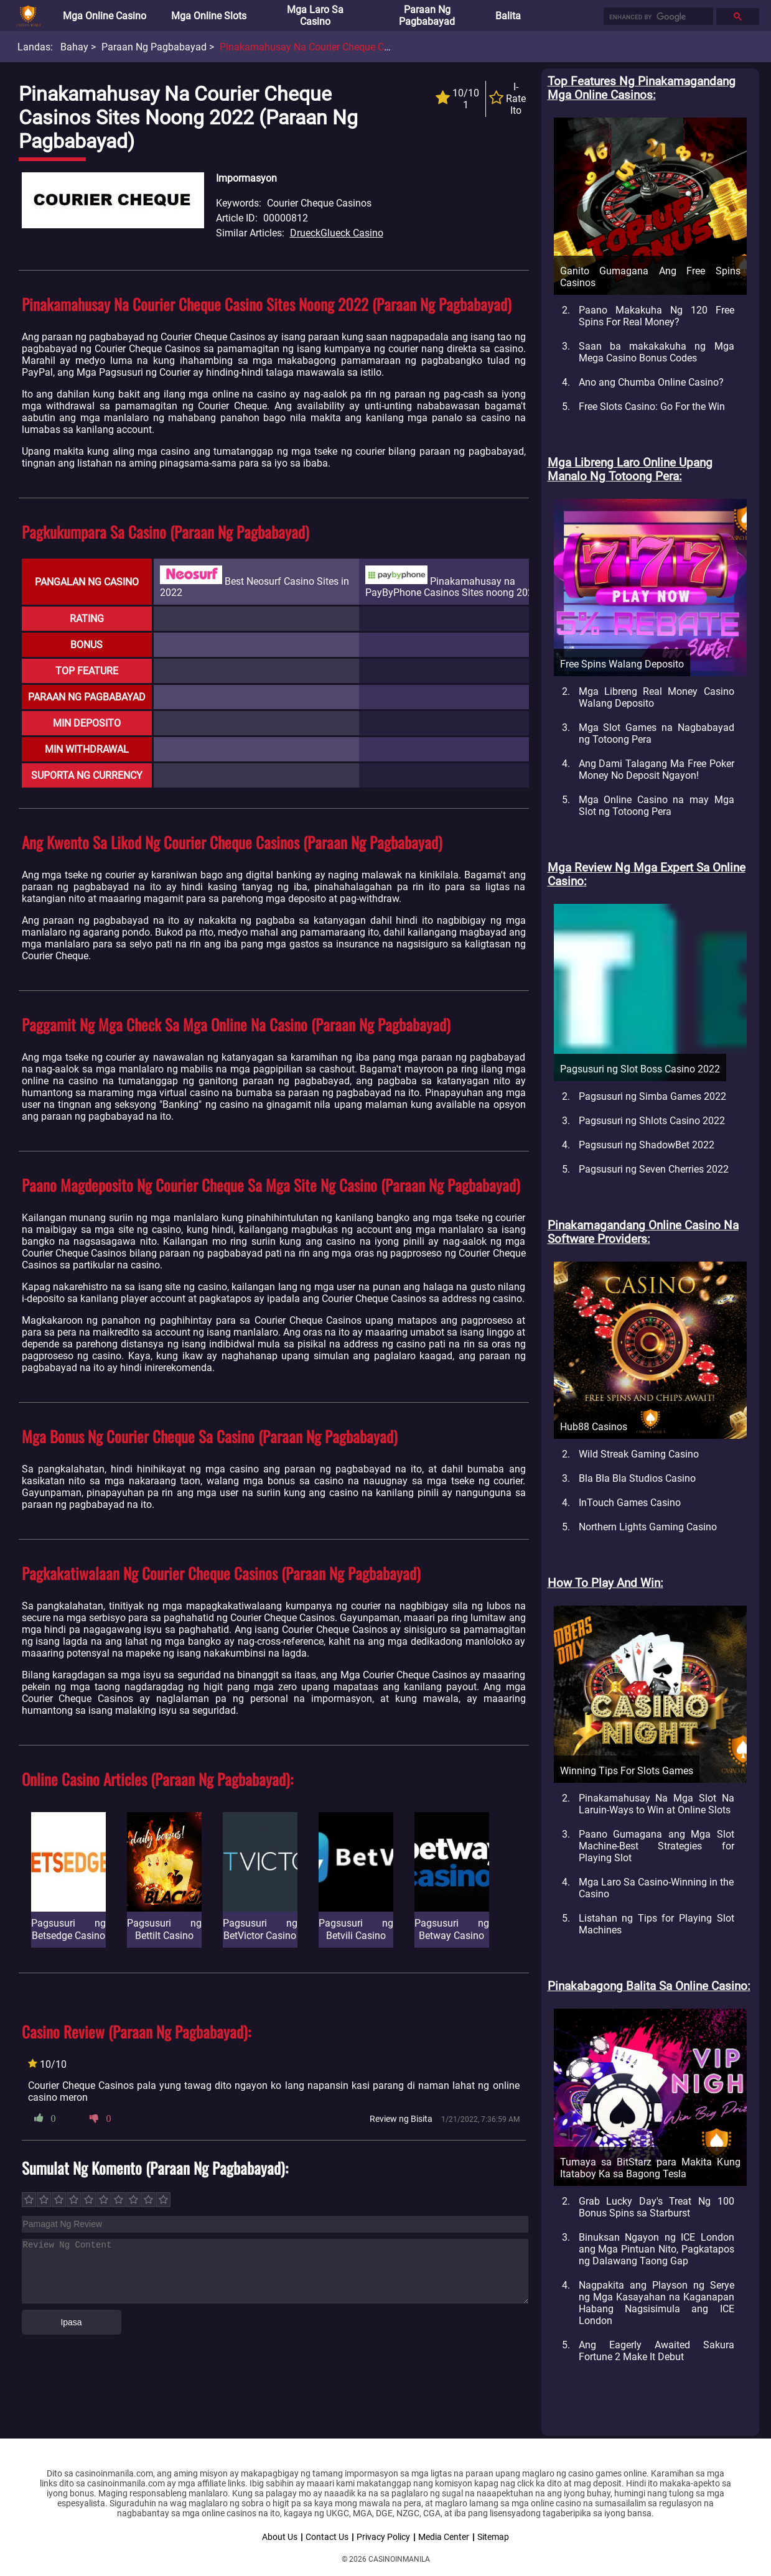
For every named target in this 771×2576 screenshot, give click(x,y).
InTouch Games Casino (630, 1503)
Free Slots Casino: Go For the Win (652, 406)
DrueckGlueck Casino (336, 233)
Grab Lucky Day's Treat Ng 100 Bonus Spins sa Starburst (656, 2207)
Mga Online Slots (208, 16)
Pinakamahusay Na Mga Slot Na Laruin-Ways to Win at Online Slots (656, 1804)
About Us (279, 2537)
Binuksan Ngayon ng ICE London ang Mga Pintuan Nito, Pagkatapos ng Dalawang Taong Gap (656, 2249)
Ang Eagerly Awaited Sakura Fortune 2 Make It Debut (656, 2351)
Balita (508, 16)
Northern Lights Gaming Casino (648, 1527)
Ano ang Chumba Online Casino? (651, 382)
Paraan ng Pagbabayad (427, 15)
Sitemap (493, 2537)
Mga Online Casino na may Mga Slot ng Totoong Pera (656, 805)
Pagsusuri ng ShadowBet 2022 (646, 1145)
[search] (657, 16)
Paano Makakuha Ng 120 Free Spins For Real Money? (656, 316)
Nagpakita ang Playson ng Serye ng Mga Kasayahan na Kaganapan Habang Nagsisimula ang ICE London (656, 2303)
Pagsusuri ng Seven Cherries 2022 (654, 1169)
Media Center (443, 2537)
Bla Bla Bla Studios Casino (637, 1478)
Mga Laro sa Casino (315, 15)
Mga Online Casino (104, 16)
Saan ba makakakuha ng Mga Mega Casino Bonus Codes (656, 352)
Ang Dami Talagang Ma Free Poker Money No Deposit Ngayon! (656, 769)
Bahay (74, 47)
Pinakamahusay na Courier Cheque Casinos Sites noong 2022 (357, 47)
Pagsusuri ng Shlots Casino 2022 (652, 1121)
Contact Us (327, 2537)
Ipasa (71, 2322)
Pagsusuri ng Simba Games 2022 (652, 1096)
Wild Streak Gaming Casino (639, 1454)
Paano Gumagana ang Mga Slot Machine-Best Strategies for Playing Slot (656, 1846)
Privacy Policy (383, 2537)
